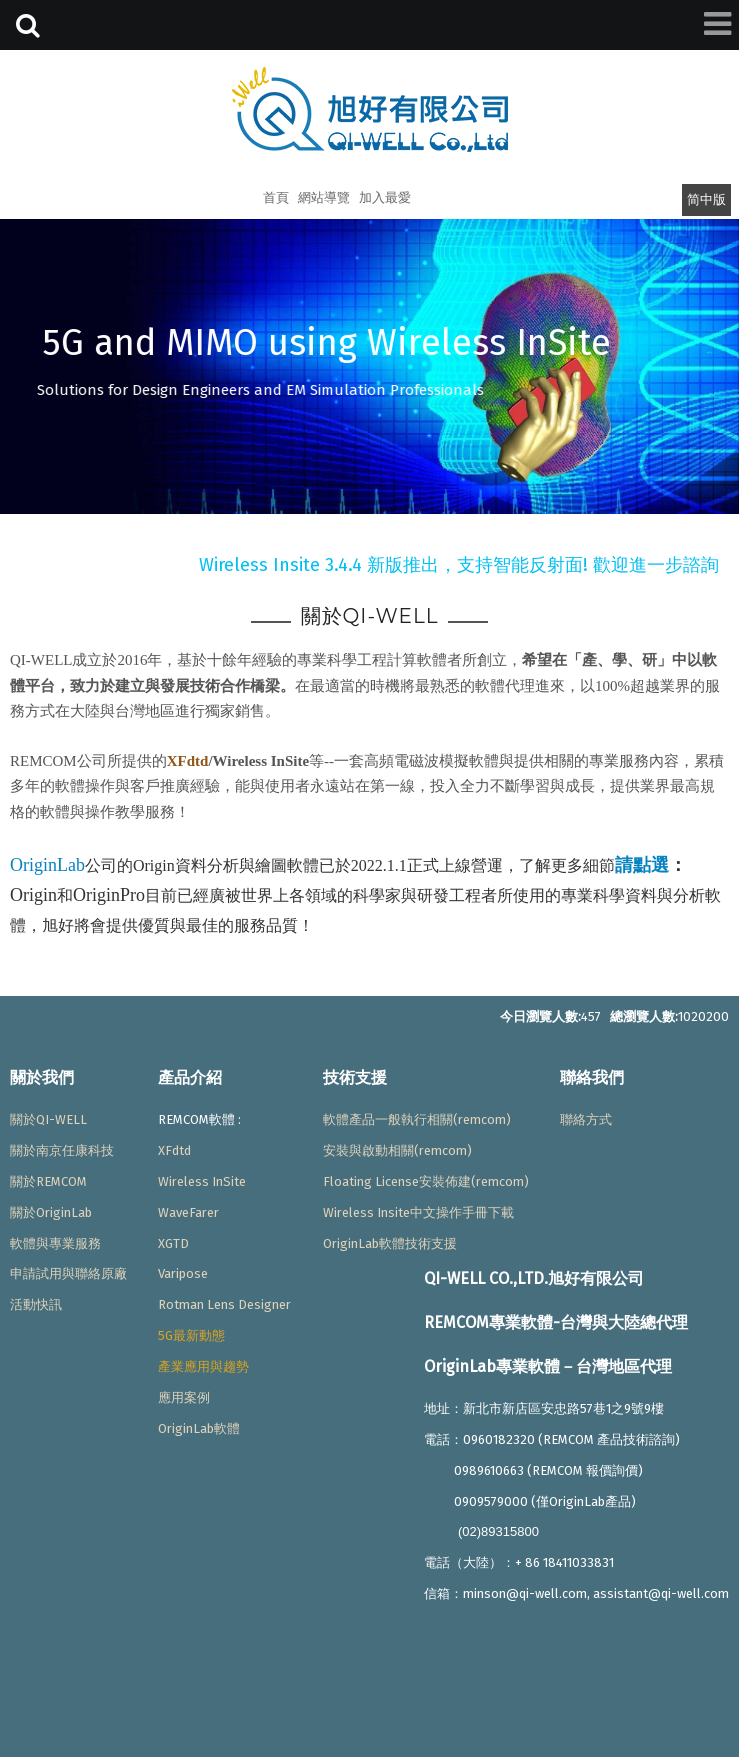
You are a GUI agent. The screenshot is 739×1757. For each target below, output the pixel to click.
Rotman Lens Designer (224, 1304)
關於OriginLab (51, 1212)
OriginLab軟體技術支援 (390, 1243)
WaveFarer (188, 1212)
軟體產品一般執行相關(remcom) (417, 1119)
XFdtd (188, 761)
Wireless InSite (202, 1181)
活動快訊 (36, 1304)
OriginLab (47, 865)
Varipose (183, 1273)
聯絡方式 (586, 1119)
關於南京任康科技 (62, 1150)
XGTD (173, 1243)
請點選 (642, 865)
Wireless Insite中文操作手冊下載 (418, 1212)
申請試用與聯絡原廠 (68, 1273)
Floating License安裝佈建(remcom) (426, 1181)
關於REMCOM (48, 1181)
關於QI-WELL (48, 1119)
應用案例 (184, 1397)
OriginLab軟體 (199, 1428)
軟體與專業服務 (55, 1243)
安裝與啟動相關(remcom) (397, 1150)
